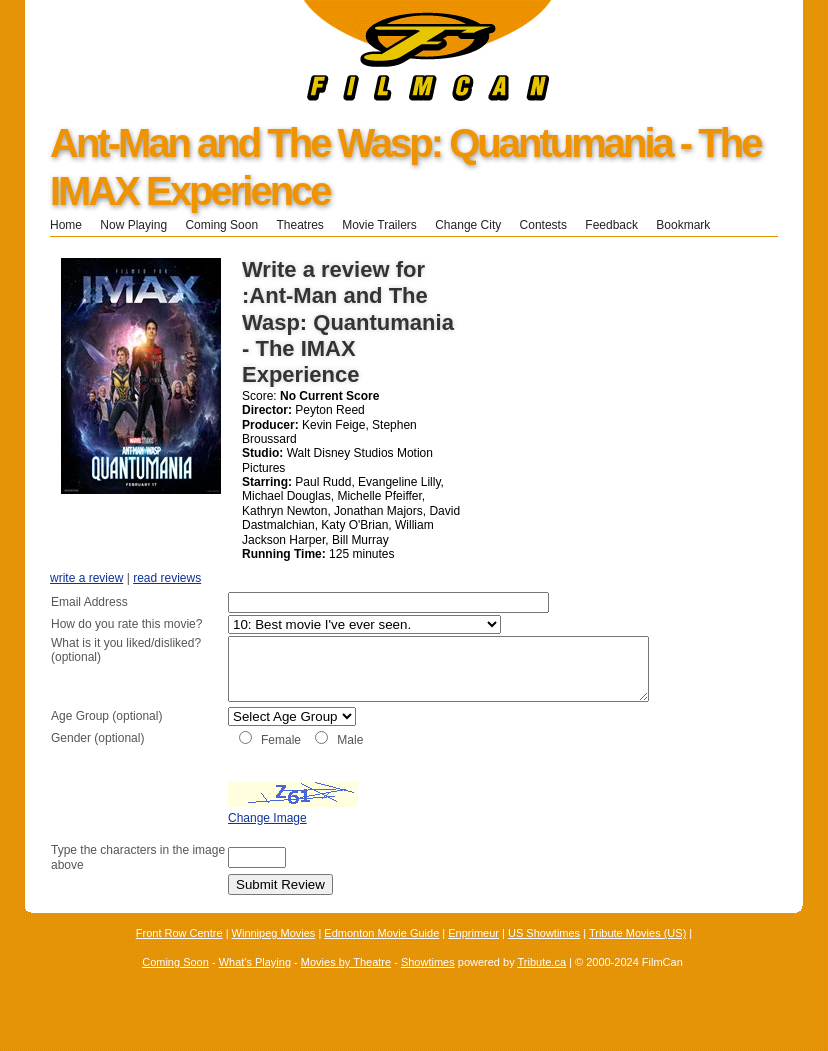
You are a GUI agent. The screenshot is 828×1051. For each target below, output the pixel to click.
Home (66, 225)
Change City (468, 225)
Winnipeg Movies (274, 955)
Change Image (217, 839)
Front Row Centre (179, 955)
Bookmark (689, 225)
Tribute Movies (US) (637, 955)
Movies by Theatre (346, 984)
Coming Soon (221, 225)
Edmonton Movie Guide (381, 955)
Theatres (299, 225)
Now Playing (133, 225)
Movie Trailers (379, 225)
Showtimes (428, 984)
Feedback (611, 225)
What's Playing (255, 984)
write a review (86, 578)
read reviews (167, 578)
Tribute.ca (542, 984)
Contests (543, 225)
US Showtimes (544, 955)
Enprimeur (473, 955)
